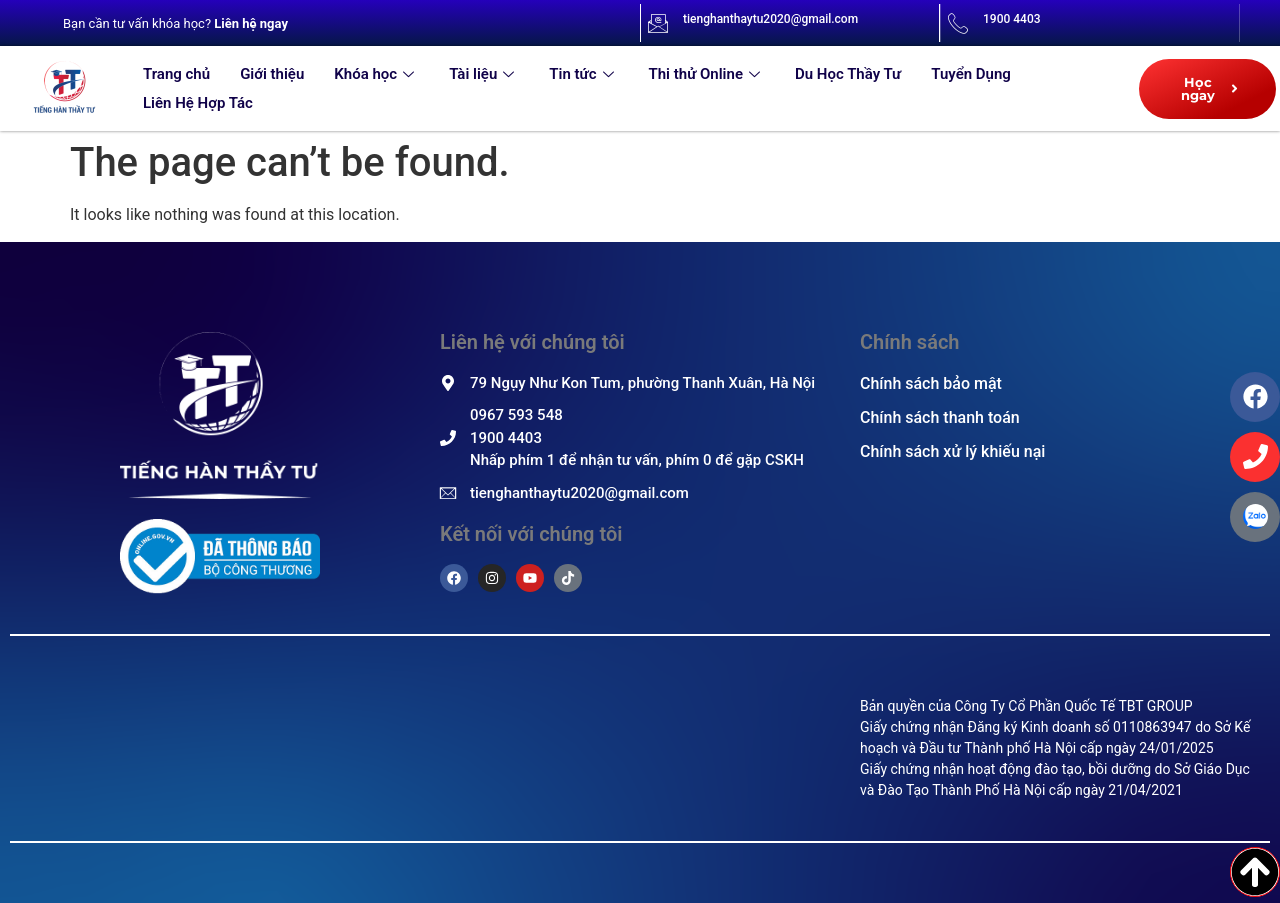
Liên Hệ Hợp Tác (198, 103)
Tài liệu (484, 74)
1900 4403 (1012, 19)
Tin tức (583, 74)
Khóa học (376, 74)
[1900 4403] (958, 23)
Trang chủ (176, 74)
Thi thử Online (707, 74)
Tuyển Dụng (971, 74)
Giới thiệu (272, 74)
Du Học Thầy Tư (848, 74)
